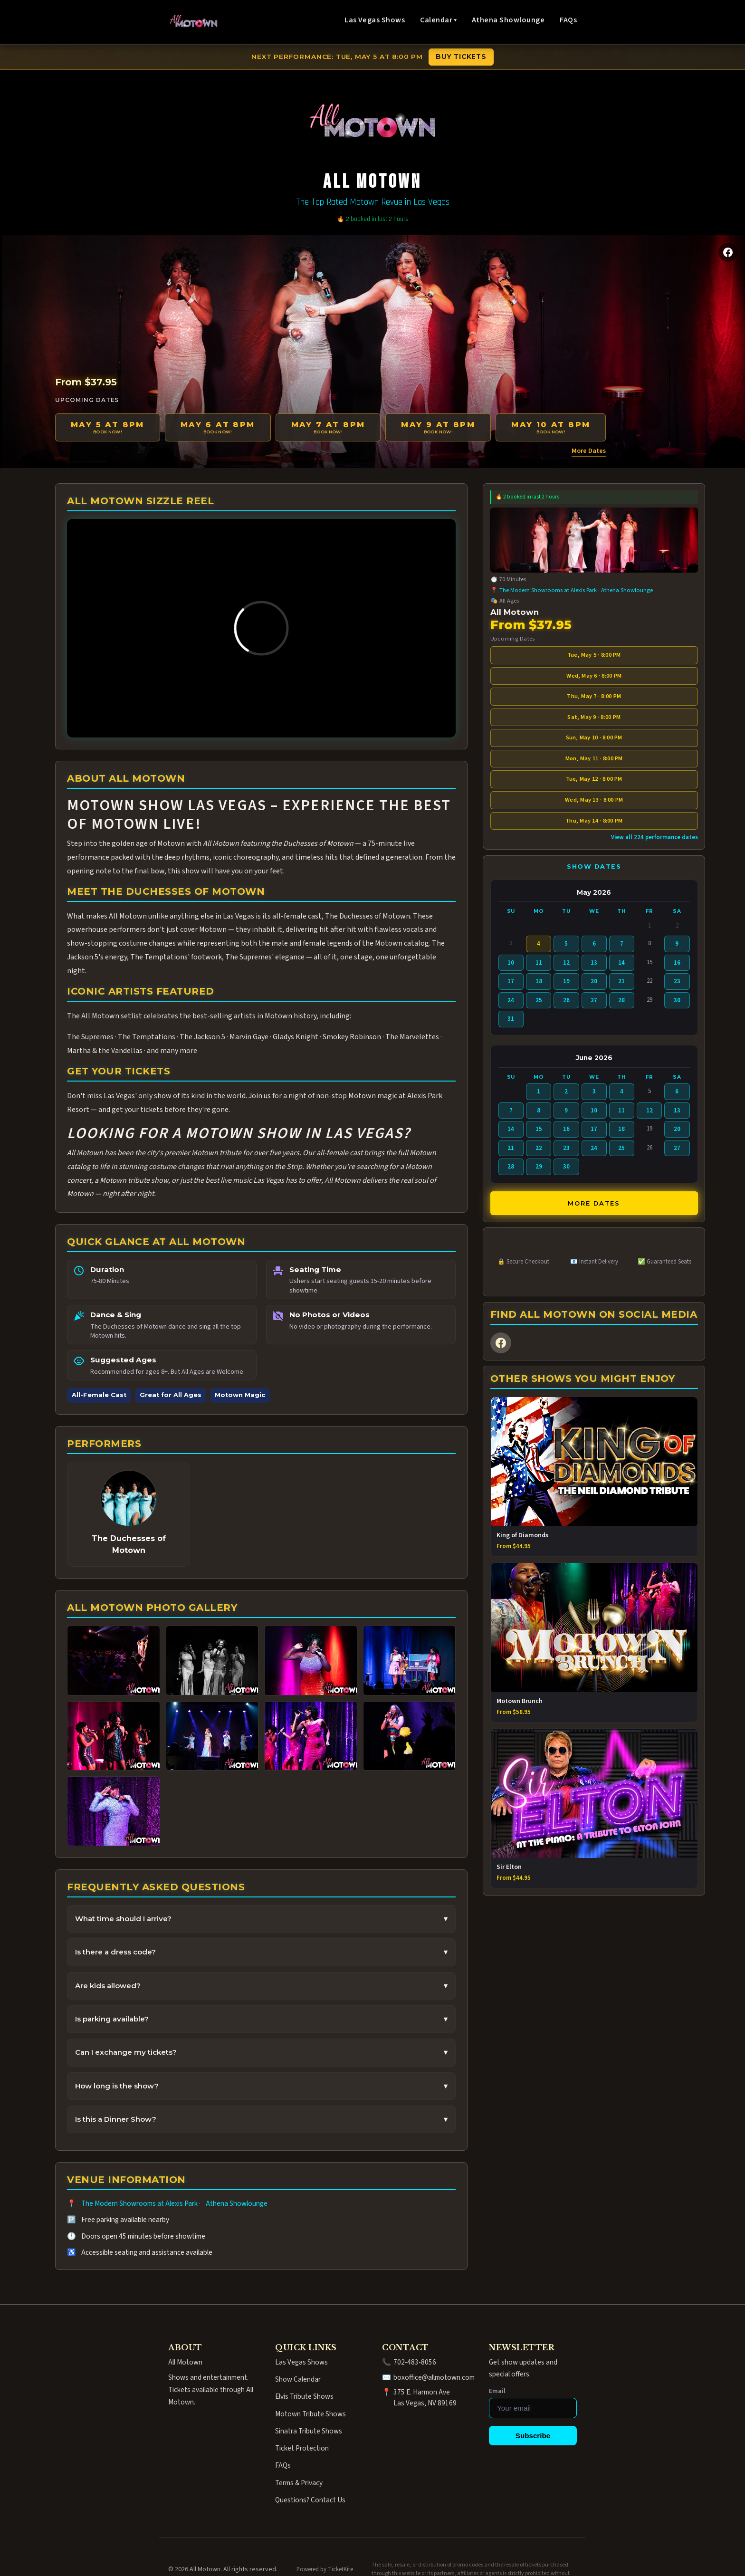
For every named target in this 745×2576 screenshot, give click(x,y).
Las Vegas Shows (374, 20)
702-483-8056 (414, 2362)
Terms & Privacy (299, 2483)
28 (621, 1000)
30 (677, 1000)
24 (510, 1000)
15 (538, 1129)
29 (538, 1166)
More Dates (589, 451)
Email (497, 2390)
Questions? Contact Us (310, 2500)
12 (566, 962)
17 (510, 981)
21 (621, 981)
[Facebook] (727, 252)
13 (594, 962)
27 (594, 1000)
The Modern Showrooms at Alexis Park (139, 2203)
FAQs (568, 20)
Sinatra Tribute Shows (308, 2431)
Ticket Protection (302, 2448)
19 (566, 981)
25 (538, 1000)
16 (677, 962)
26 (566, 1000)
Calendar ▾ (438, 20)
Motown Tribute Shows (310, 2414)
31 (510, 1019)
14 (621, 962)
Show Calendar (298, 2379)
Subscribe (533, 2436)
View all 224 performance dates (654, 837)
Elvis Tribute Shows (304, 2396)
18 (538, 981)
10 (510, 962)
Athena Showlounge (508, 20)
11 (538, 962)
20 (594, 981)
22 (538, 1148)
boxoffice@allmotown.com (434, 2377)
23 (677, 981)
